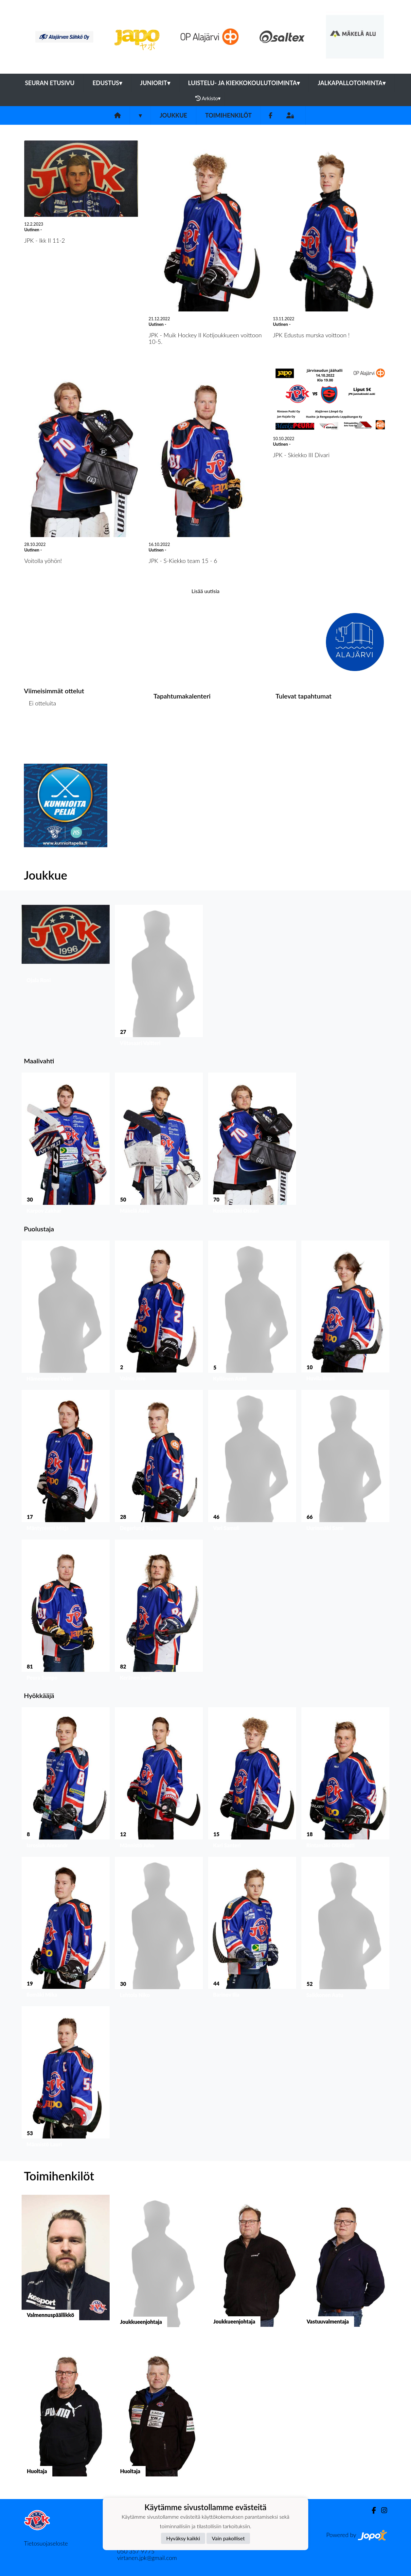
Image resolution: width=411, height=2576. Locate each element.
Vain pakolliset (228, 2538)
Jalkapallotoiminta (351, 82)
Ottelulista (40, 728)
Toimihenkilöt (228, 115)
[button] (65, 977)
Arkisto (208, 98)
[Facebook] (270, 115)
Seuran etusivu (50, 82)
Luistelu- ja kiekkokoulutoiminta (244, 82)
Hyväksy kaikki (183, 2538)
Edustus (107, 82)
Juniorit (155, 82)
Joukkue (173, 115)
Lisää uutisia (205, 591)
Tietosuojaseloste (46, 2543)
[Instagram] (381, 2510)
